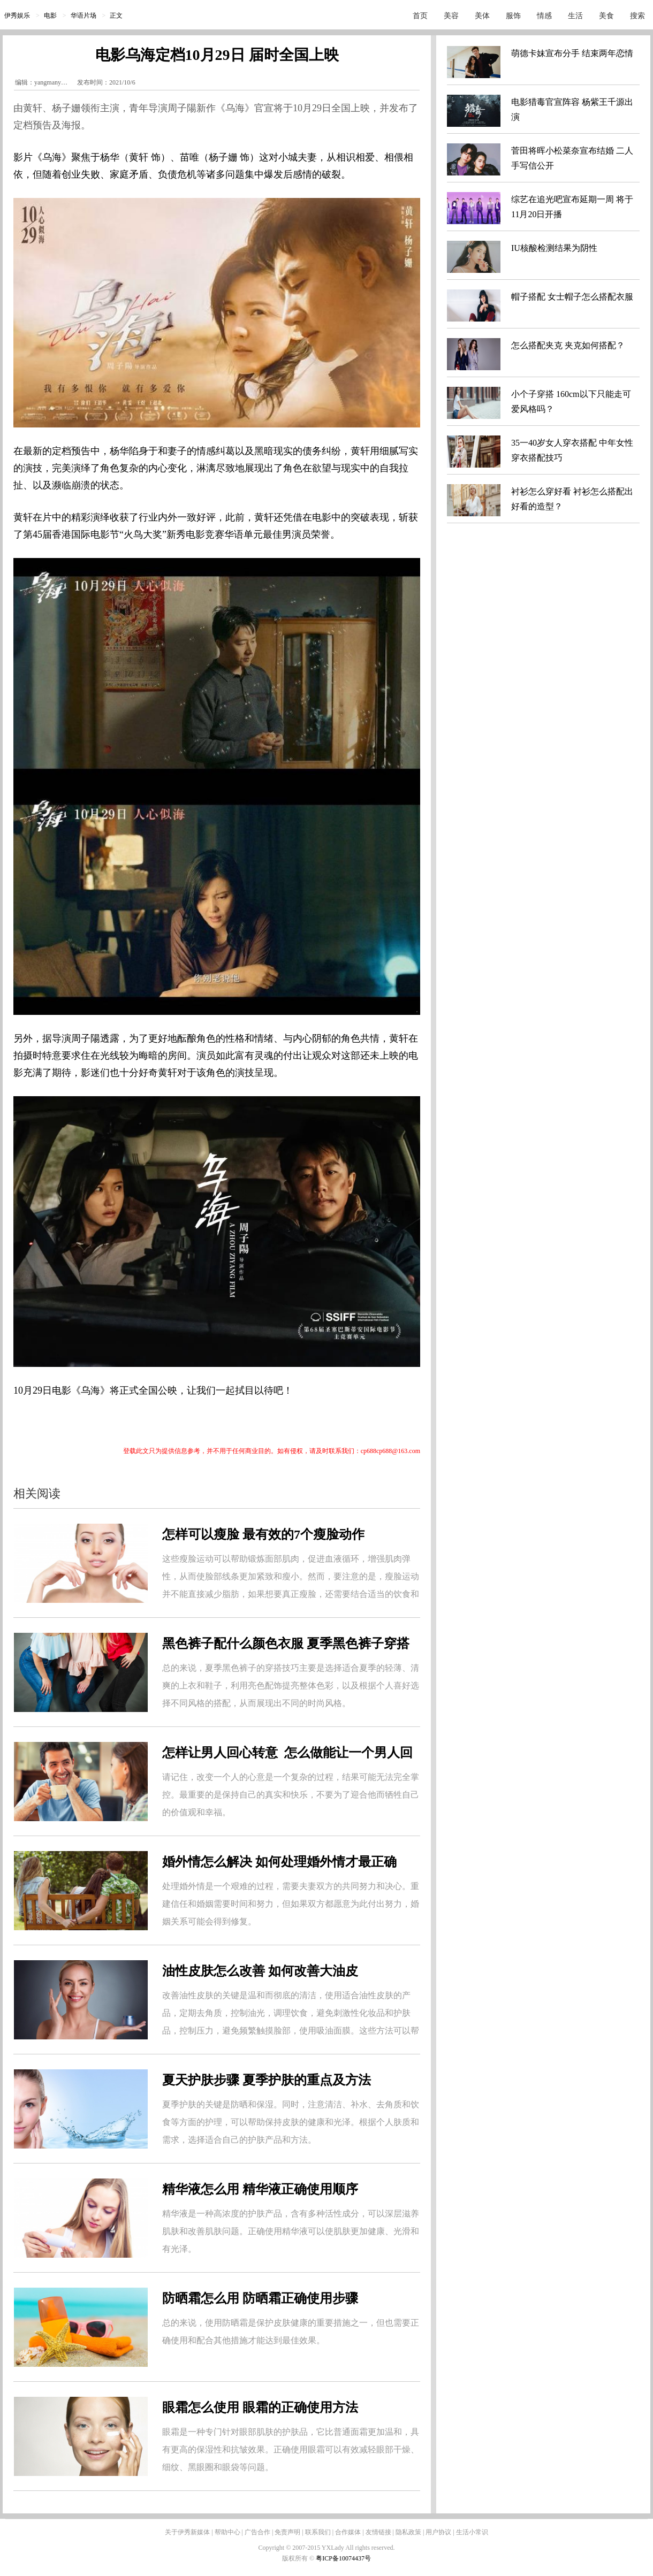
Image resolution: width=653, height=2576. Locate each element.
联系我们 (318, 2532)
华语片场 (83, 15)
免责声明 (287, 2532)
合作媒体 (348, 2532)
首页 (420, 16)
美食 (606, 16)
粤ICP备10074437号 (343, 2558)
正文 (116, 15)
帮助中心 (227, 2532)
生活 (575, 16)
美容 (451, 16)
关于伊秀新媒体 (187, 2532)
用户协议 (438, 2532)
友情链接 (378, 2532)
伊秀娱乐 (17, 15)
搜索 (637, 16)
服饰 (513, 16)
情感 (544, 16)
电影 (50, 15)
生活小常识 (472, 2532)
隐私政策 (408, 2532)
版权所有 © (299, 2558)
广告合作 (257, 2532)
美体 (482, 16)
